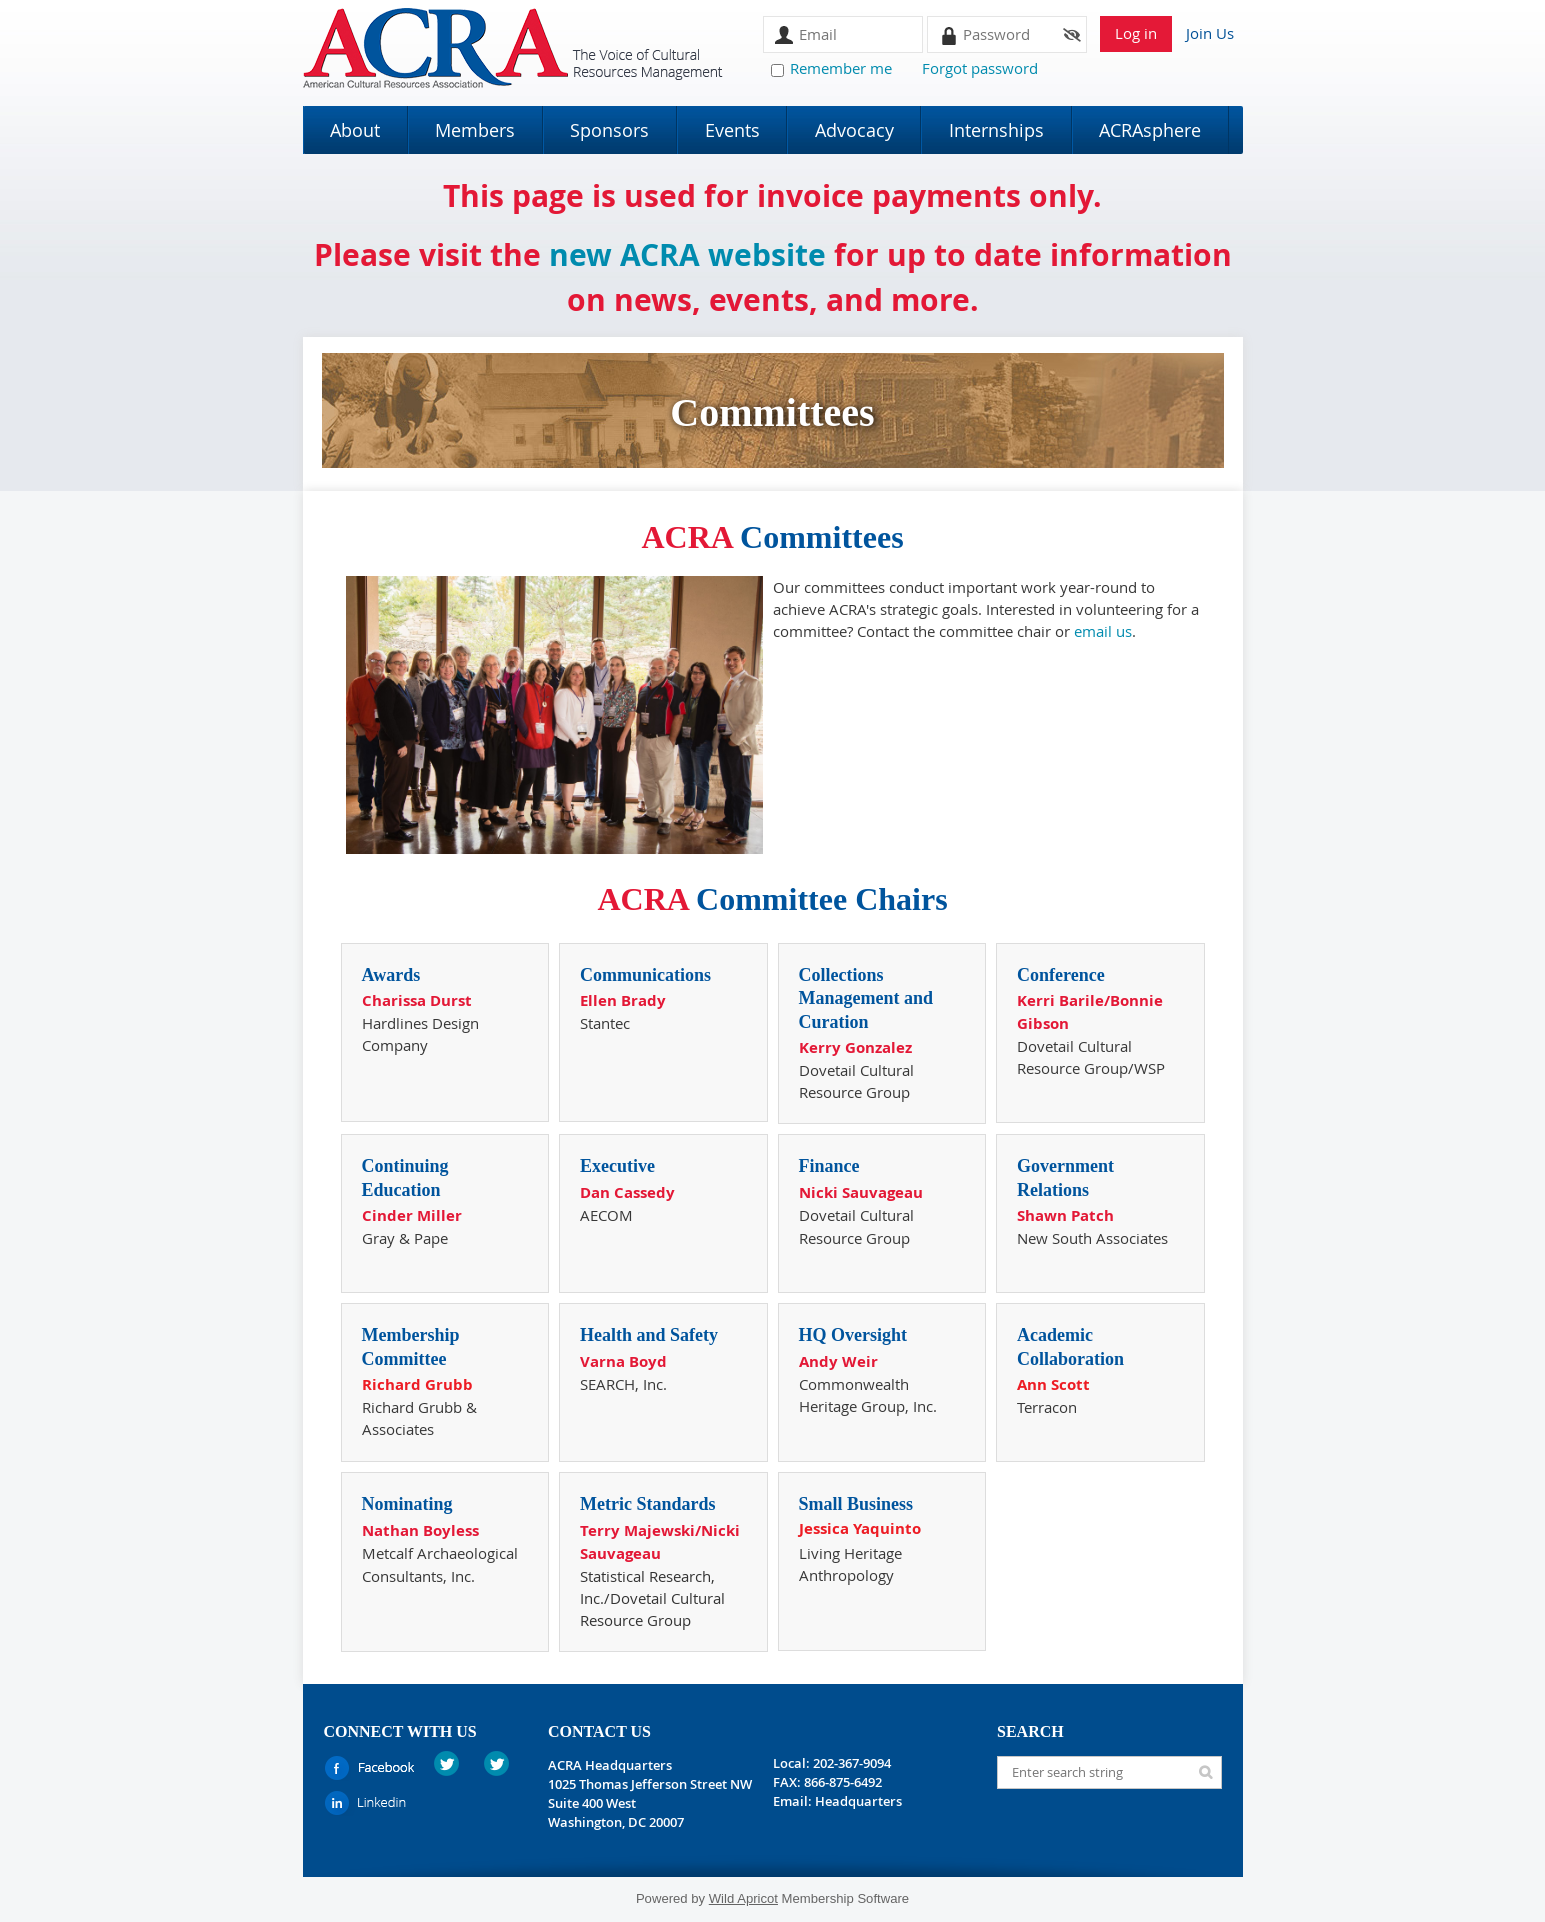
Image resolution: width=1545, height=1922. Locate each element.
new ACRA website (687, 254)
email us (1103, 631)
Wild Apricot (743, 1898)
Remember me (841, 68)
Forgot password (980, 68)
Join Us (1210, 33)
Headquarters (858, 1801)
